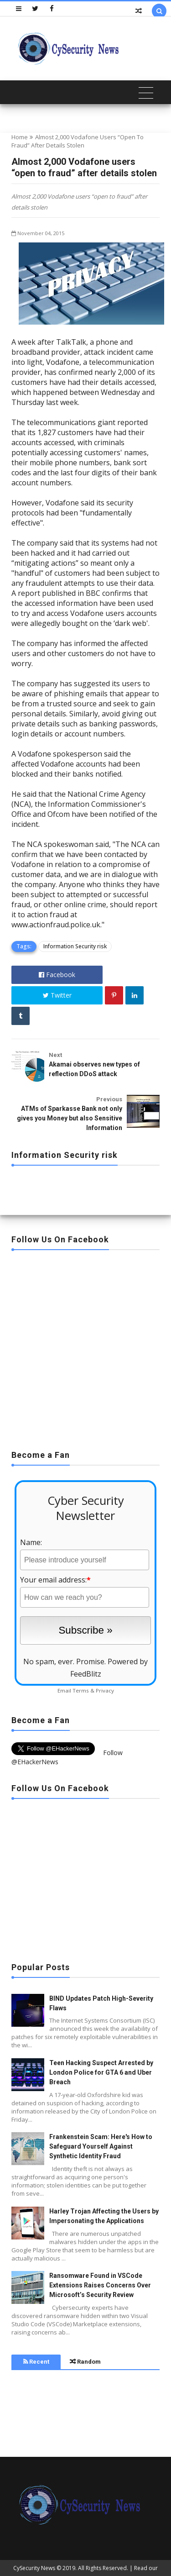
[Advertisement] (85, 1347)
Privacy (105, 1690)
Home (19, 137)
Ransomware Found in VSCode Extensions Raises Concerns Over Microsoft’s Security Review (100, 2285)
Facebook (57, 974)
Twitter (57, 995)
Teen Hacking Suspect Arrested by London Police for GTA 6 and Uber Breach (101, 2072)
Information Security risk (75, 946)
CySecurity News (34, 2568)
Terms (81, 1690)
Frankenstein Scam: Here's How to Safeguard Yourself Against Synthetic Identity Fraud (100, 2146)
